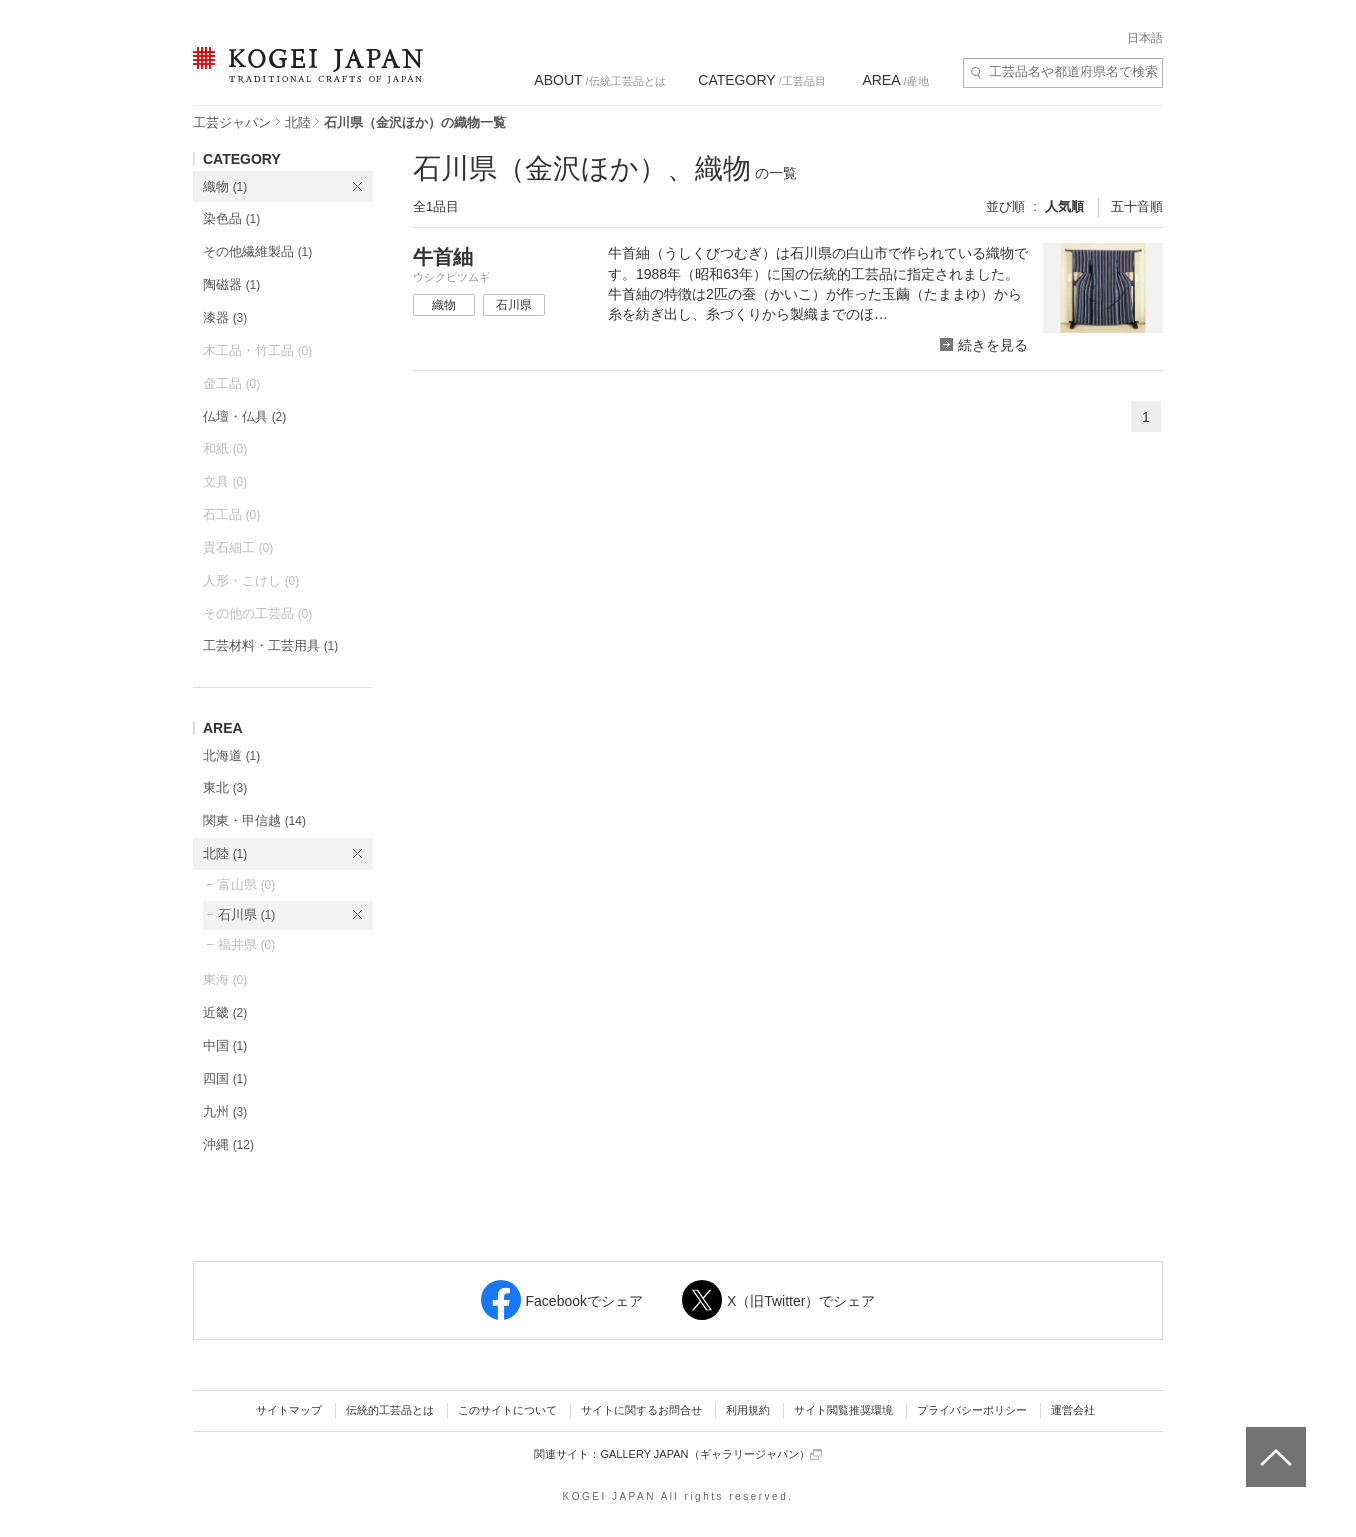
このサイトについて (507, 1410)
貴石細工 (238, 547)
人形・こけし (251, 580)
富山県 (246, 884)
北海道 (231, 755)
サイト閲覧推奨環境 (843, 1410)
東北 (225, 787)
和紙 (225, 448)
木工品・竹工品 (257, 350)
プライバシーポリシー (972, 1410)
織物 (225, 186)
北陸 (298, 122)
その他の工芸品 (257, 613)
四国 (225, 1078)
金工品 (231, 383)
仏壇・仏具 (244, 416)
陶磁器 (231, 284)
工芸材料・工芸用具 (270, 645)
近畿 (225, 1012)
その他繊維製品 (257, 251)
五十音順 (1137, 206)
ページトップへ (1273, 1442)
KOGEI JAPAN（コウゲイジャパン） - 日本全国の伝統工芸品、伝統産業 (304, 77)
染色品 (231, 218)
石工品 (231, 514)
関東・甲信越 (254, 820)
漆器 (225, 317)
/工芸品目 (761, 80)
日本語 (1145, 38)
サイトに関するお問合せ (641, 1410)
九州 (225, 1111)
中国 (225, 1045)
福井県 (246, 944)
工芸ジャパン (232, 122)
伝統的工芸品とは (390, 1410)
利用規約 (748, 1410)
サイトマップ (289, 1410)
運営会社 (1073, 1410)
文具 (225, 481)
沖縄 (228, 1144)
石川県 (246, 914)
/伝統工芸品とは (599, 80)
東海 (225, 979)
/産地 (895, 80)
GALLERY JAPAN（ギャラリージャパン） (710, 1454)
